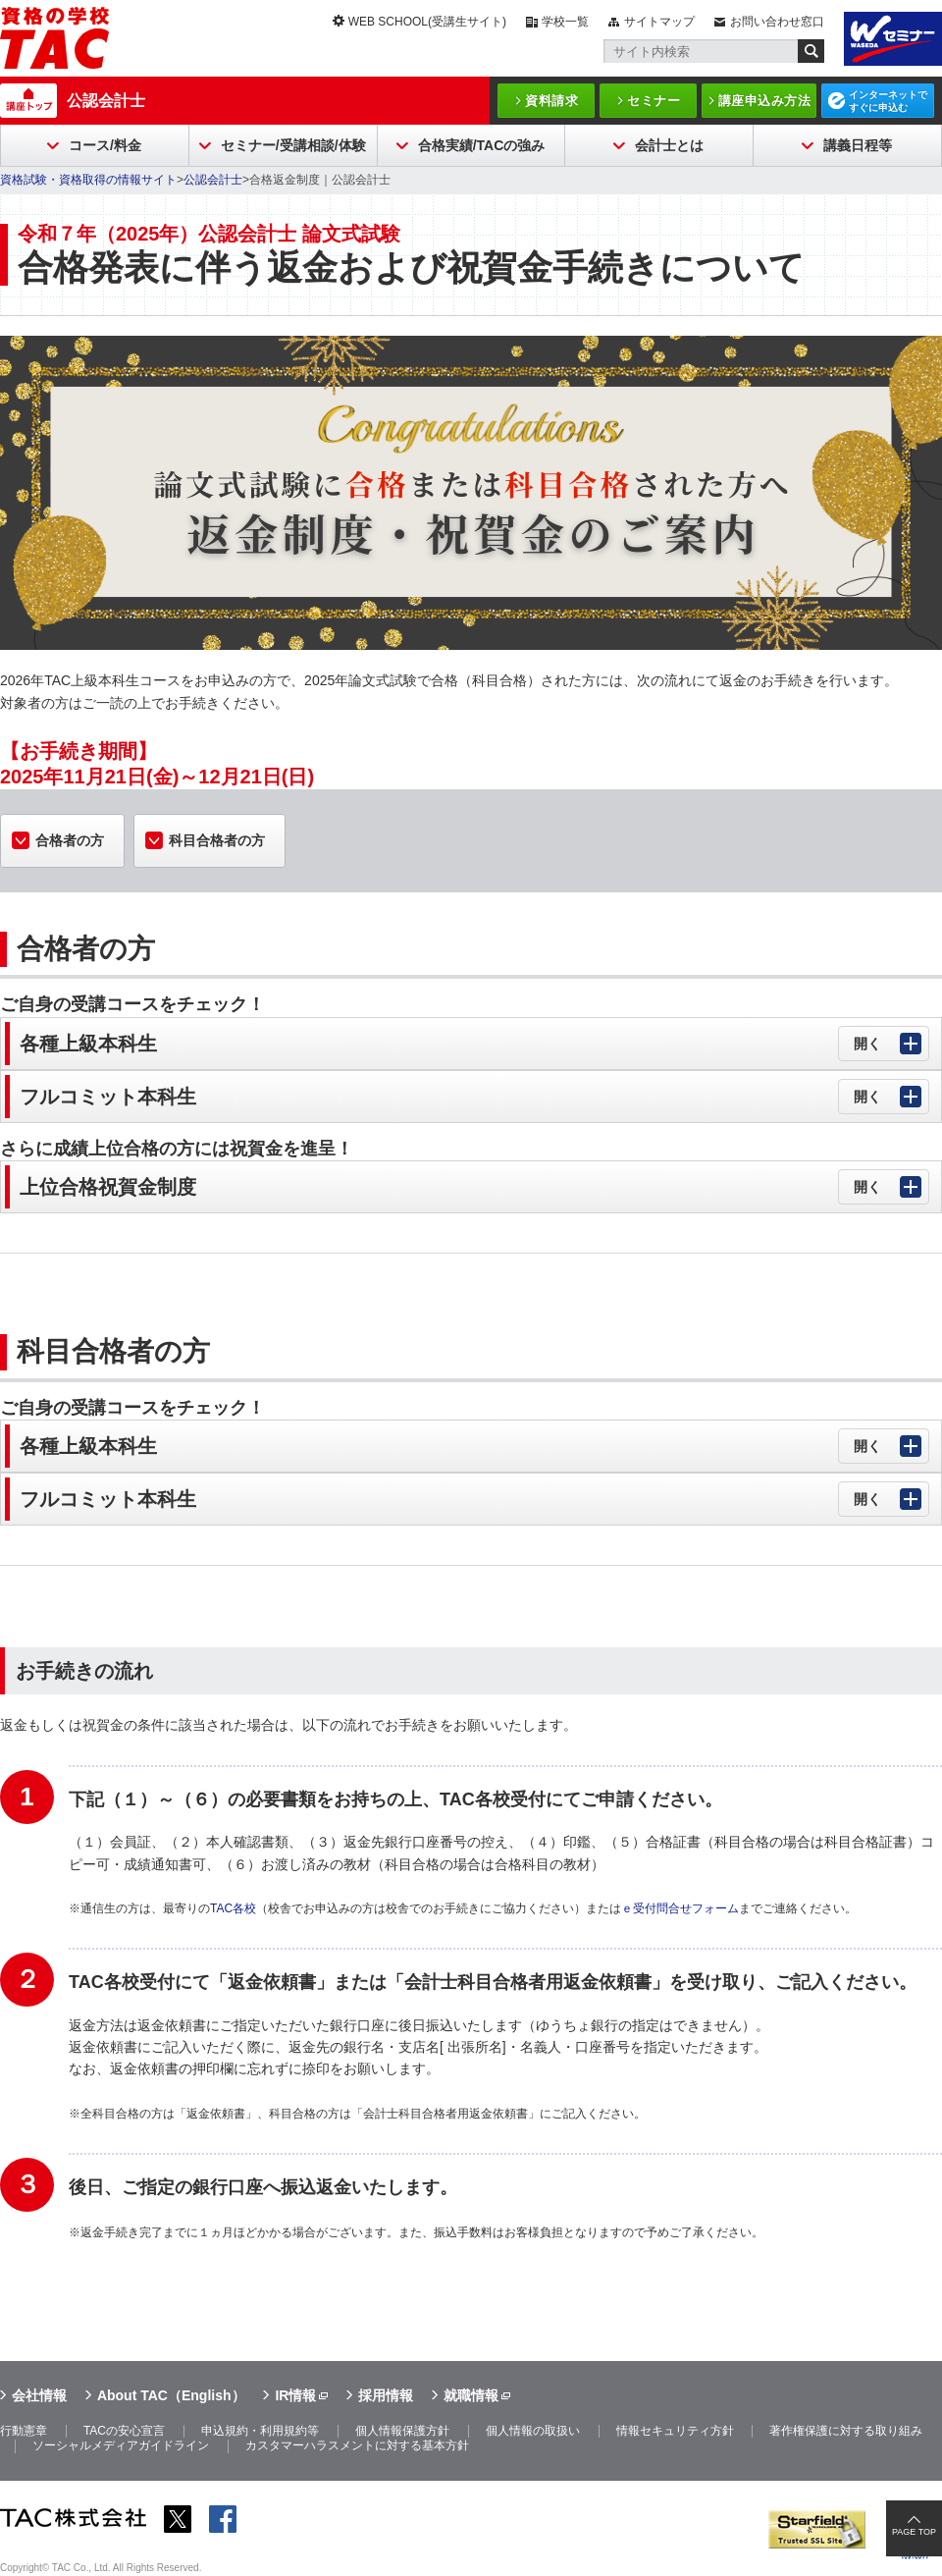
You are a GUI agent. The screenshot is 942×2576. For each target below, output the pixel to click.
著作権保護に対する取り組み (845, 2431)
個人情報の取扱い (533, 2431)
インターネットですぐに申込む (888, 101)
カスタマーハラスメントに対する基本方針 (357, 2445)
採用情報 (385, 2395)
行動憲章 (23, 2431)
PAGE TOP (914, 2532)
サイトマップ (659, 21)
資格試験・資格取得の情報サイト (88, 180)
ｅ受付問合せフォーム (680, 1908)
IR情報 (295, 2395)
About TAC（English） (171, 2395)
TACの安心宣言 (124, 2431)
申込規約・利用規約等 (260, 2431)
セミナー (653, 100)
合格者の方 (69, 840)
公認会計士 (106, 100)
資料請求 (551, 100)
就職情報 (471, 2395)
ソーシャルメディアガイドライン (120, 2445)
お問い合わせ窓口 (777, 21)
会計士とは (669, 145)
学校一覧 (565, 21)
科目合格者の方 (217, 840)
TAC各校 (233, 1908)
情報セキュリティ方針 (675, 2431)
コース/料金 (105, 145)
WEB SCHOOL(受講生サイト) (427, 21)
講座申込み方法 (764, 100)
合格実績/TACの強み (482, 145)
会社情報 (39, 2395)
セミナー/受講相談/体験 (293, 145)
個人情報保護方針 (402, 2431)
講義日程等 (857, 145)
